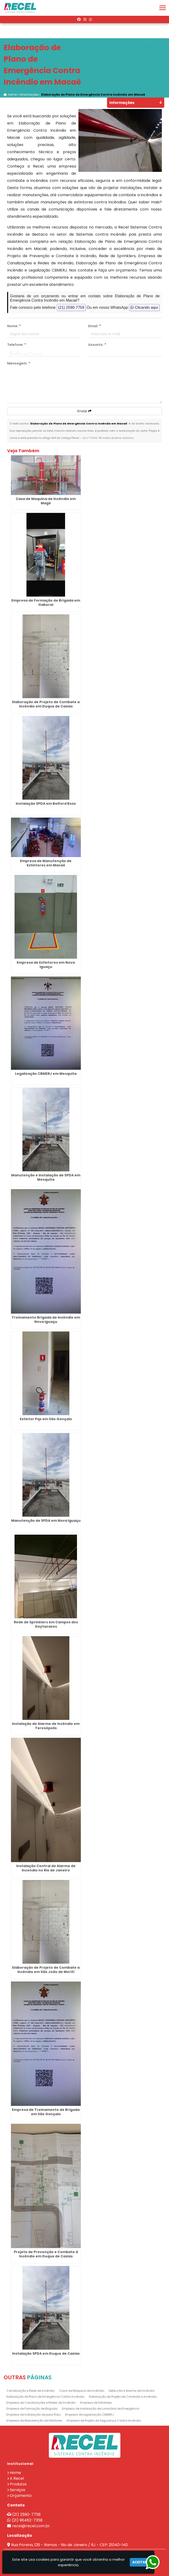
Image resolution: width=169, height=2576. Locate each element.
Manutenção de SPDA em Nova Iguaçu (46, 1520)
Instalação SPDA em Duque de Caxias (46, 2353)
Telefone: (16, 344)
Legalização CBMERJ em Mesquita (46, 1073)
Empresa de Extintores (96, 2403)
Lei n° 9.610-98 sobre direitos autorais (107, 438)
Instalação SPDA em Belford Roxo (46, 803)
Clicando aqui (144, 307)
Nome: (14, 326)
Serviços (17, 2490)
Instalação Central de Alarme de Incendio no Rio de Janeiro (46, 1868)
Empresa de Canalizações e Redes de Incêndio (41, 2403)
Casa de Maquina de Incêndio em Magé (46, 500)
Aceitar (139, 2562)
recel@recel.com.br (31, 2526)
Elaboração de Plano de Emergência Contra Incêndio (45, 2397)
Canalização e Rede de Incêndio (30, 2391)
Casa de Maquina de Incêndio (81, 2391)
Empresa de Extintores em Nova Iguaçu (46, 964)
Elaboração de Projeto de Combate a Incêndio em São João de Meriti (46, 1969)
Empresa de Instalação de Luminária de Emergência (100, 2409)
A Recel (17, 2478)
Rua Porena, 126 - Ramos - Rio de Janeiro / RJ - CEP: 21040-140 (69, 2545)
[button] (162, 7)
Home (15, 2472)
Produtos (18, 2484)
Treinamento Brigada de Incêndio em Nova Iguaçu (46, 1319)
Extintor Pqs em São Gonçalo (46, 1419)
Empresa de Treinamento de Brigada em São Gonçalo (46, 2111)
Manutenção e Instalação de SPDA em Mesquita (45, 1177)
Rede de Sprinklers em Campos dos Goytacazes (46, 1624)
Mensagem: (18, 363)
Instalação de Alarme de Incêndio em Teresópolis (46, 1725)
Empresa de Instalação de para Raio (33, 2415)
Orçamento (21, 2495)
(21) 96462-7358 (27, 2520)
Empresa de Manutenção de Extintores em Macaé (46, 863)
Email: (94, 326)
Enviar (84, 411)
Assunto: (97, 344)
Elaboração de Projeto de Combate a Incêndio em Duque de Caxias (46, 704)
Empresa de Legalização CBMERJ (89, 2415)
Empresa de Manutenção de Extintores (34, 2420)
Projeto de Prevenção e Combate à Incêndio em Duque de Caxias (46, 2254)
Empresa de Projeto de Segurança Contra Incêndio (104, 2420)
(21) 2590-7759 (71, 307)
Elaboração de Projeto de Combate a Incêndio (123, 2397)
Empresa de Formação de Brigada (31, 2409)
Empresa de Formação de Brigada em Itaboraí (45, 602)
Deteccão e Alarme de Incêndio (131, 2391)
